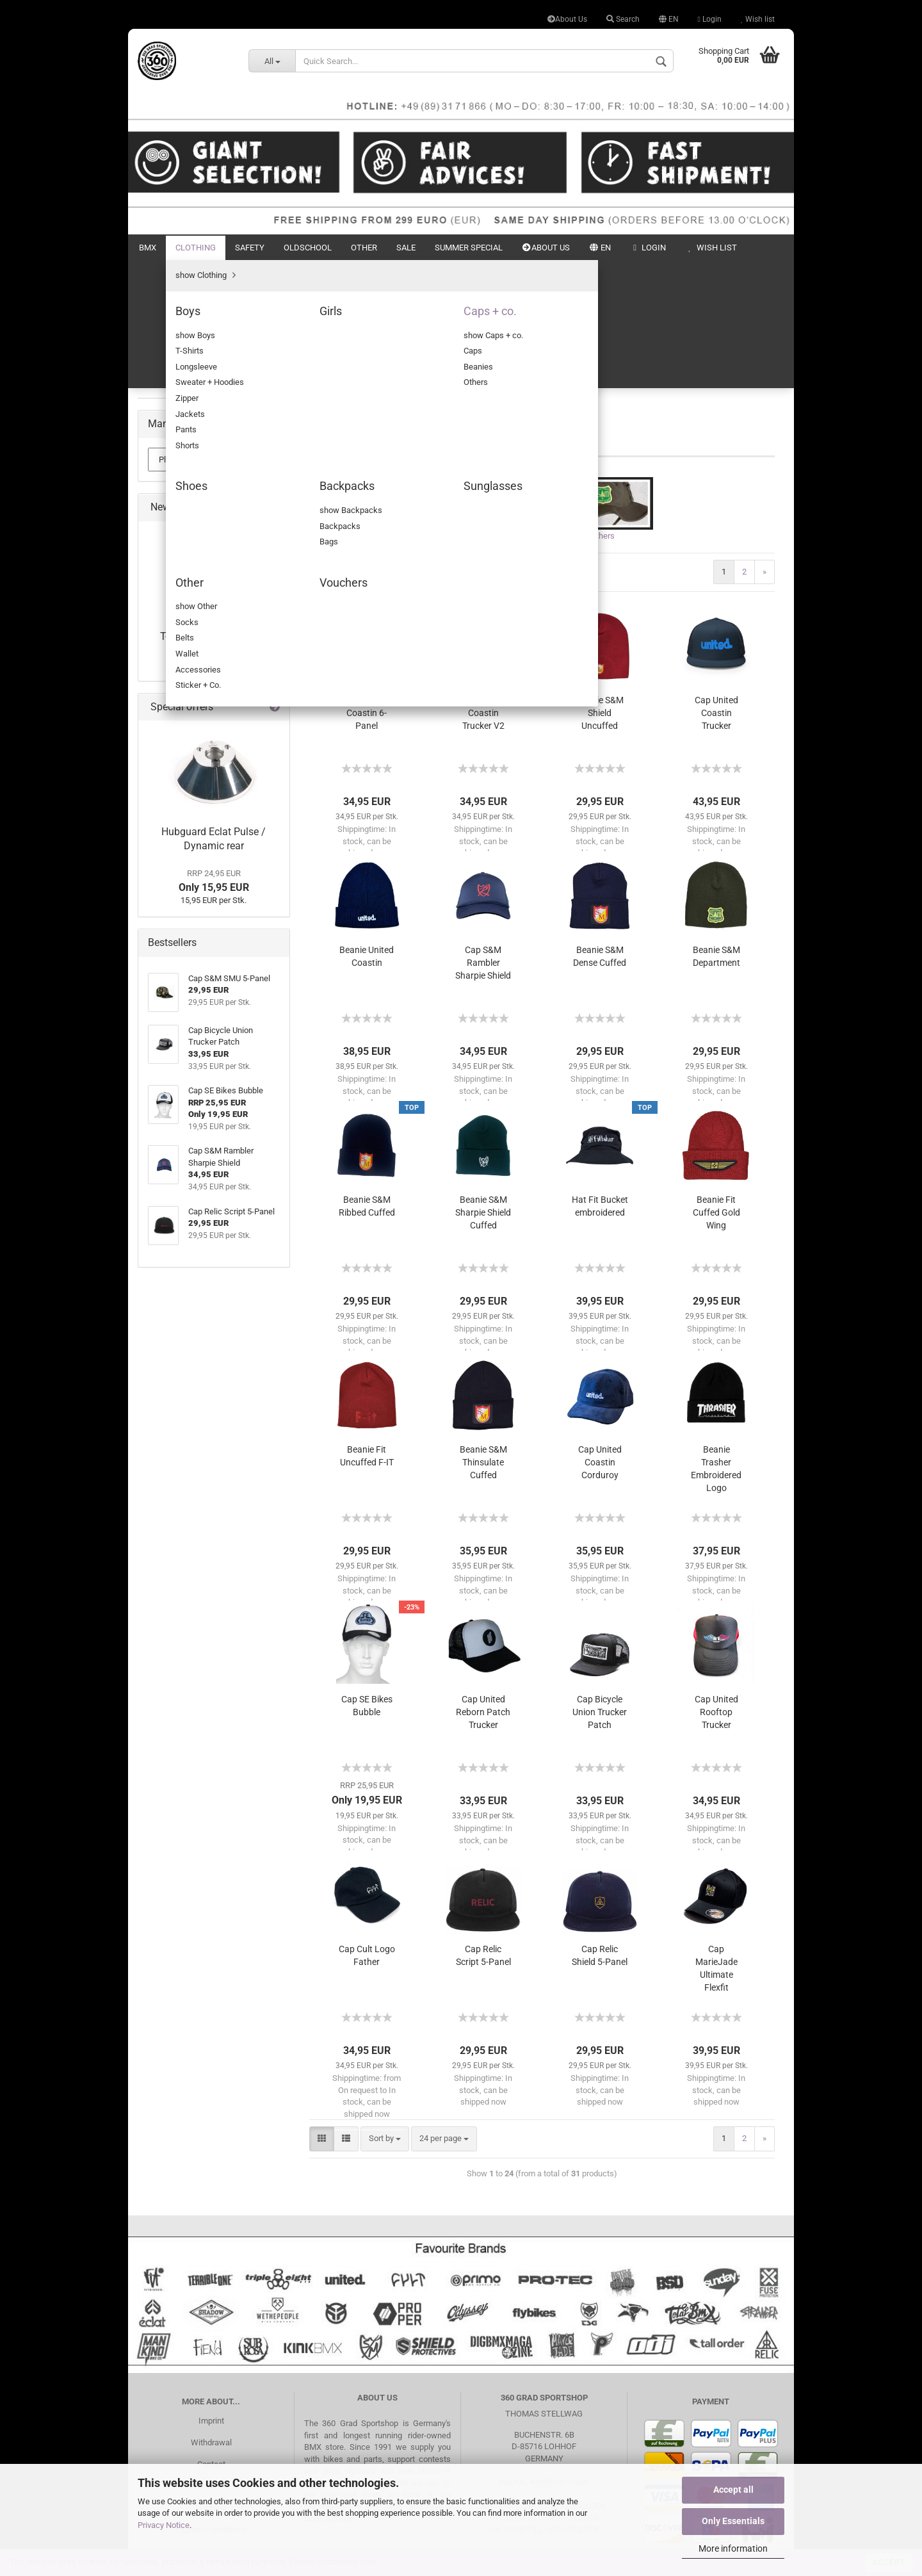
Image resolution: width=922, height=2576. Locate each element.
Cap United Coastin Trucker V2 (483, 589)
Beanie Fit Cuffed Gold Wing (716, 1088)
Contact (211, 2340)
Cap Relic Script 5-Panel (483, 1831)
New (725, 247)
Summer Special (469, 247)
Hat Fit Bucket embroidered (600, 1081)
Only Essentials (733, 2521)
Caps (176, 420)
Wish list (758, 19)
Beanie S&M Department (716, 832)
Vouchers (175, 548)
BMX (147, 247)
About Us (567, 19)
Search (623, 19)
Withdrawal (211, 2318)
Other (364, 247)
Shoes (169, 475)
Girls (166, 366)
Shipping (211, 2383)
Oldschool (308, 247)
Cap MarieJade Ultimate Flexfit (716, 1844)
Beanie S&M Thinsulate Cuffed (483, 1338)
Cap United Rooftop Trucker (716, 1588)
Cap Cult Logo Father (367, 1831)
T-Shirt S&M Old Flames (213, 924)
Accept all (733, 2489)
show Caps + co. (197, 402)
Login (710, 19)
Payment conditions (211, 2404)
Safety (249, 247)
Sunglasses (179, 512)
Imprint (211, 2296)
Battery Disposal (211, 2448)
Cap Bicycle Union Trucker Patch (599, 1588)
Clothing (195, 247)
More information (733, 2548)
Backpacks (178, 494)
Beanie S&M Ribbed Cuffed (367, 1081)
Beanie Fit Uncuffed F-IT (367, 1331)
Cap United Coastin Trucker (716, 589)
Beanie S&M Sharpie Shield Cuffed (483, 1088)
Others (179, 457)
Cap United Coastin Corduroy (600, 1338)
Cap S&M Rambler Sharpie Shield (483, 838)
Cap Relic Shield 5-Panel (599, 1831)
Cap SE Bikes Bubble (366, 1581)
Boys (166, 347)
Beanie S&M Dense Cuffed (599, 832)
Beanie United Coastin (366, 832)
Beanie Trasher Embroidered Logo (716, 1344)
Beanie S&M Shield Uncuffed (600, 589)
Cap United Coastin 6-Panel (367, 589)
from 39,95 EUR (213, 950)
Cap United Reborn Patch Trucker (483, 1588)
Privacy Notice (164, 2525)
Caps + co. (176, 384)
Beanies (182, 439)
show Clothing (183, 329)
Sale (406, 247)
